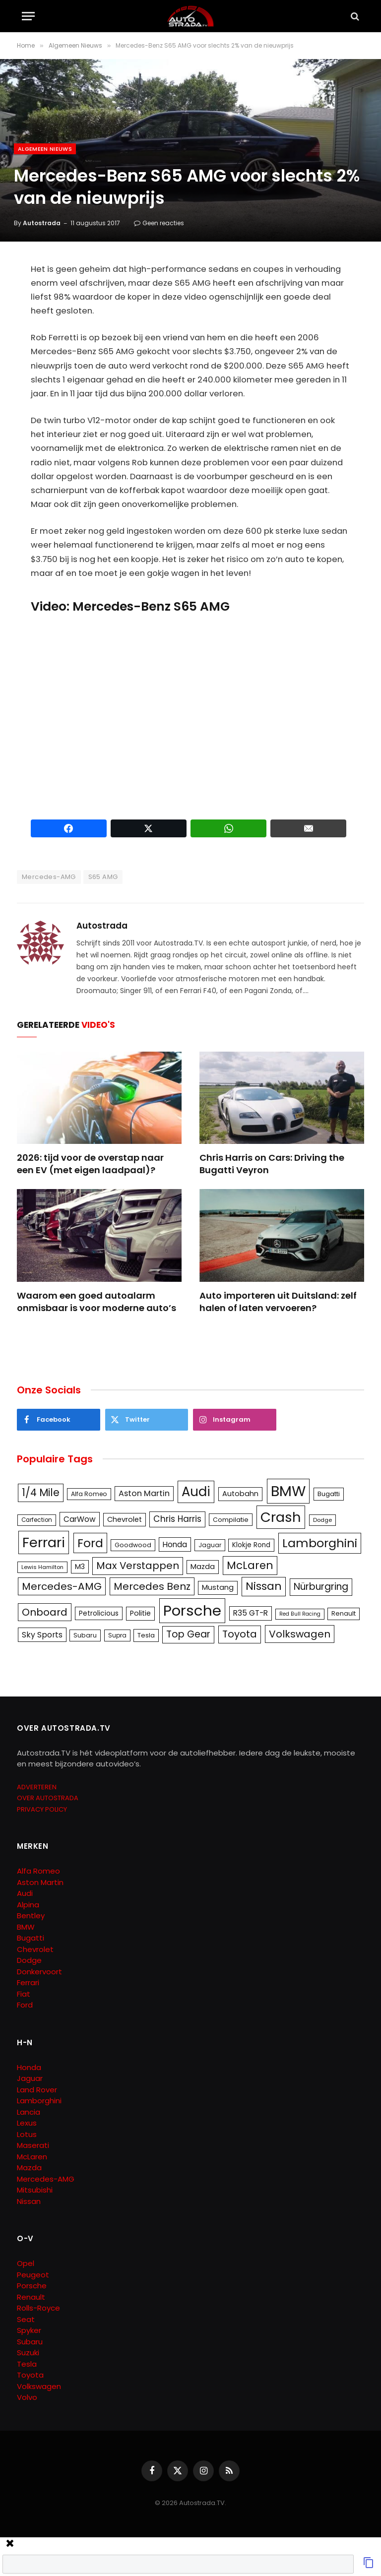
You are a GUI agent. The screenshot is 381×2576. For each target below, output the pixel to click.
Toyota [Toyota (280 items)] (239, 1634)
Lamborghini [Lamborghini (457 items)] (319, 1543)
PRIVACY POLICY (42, 1809)
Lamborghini (39, 2100)
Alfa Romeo (39, 1871)
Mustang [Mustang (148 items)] (218, 1587)
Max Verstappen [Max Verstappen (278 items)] (137, 1565)
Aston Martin (40, 1882)
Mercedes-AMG (49, 876)
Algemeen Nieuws (45, 149)
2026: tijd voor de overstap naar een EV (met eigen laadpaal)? (90, 1164)
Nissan (29, 2201)
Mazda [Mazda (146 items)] (202, 1566)
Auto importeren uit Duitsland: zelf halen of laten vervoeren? (278, 1302)
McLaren (32, 2156)
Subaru (30, 2341)
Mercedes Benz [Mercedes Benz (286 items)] (152, 1586)
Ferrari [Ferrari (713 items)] (43, 1542)
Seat (26, 2319)
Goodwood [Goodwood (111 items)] (133, 1545)
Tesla (27, 2364)
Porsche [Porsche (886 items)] (192, 1610)
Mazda (29, 2167)
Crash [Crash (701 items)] (280, 1517)
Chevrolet (35, 1949)
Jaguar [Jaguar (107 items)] (209, 1545)
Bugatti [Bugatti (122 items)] (329, 1494)
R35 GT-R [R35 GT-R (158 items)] (250, 1613)
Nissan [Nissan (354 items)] (264, 1586)
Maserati (33, 2145)
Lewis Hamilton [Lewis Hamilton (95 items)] (42, 1567)
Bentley (31, 1915)
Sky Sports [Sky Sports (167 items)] (42, 1634)
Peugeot (33, 2274)
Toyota (30, 2375)
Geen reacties (159, 223)
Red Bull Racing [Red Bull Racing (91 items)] (299, 1614)
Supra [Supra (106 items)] (117, 1635)
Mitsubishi (35, 2190)
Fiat (23, 1994)
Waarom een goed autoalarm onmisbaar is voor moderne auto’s (96, 1302)
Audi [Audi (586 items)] (196, 1492)
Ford (25, 2005)
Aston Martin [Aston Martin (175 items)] (144, 1493)
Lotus (27, 2134)
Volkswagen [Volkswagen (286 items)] (299, 1634)
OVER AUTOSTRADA (47, 1798)
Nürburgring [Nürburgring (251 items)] (321, 1586)
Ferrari (28, 1982)
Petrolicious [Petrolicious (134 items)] (99, 1613)
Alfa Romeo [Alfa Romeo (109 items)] (89, 1494)
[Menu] (28, 16)
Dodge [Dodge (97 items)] (322, 1520)
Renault (31, 2297)
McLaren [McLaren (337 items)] (250, 1565)
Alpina (28, 1904)
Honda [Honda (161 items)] (175, 1544)
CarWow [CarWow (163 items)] (80, 1519)
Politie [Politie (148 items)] (140, 1613)
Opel (25, 2263)
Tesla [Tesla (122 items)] (146, 1635)
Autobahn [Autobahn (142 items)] (240, 1494)
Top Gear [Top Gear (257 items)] (188, 1634)
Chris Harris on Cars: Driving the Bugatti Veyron (271, 1164)
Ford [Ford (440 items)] (90, 1543)
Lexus (27, 2123)
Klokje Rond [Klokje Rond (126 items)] (251, 1545)
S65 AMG (103, 876)
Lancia (28, 2112)
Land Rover (37, 2089)
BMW (26, 1927)
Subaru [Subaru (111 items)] (85, 1635)
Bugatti (30, 1938)
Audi (25, 1893)
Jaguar (30, 2078)
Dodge (29, 1960)
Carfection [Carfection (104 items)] (36, 1520)
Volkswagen (39, 2386)
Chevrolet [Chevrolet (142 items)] (124, 1519)
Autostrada (42, 223)
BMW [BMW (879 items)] (288, 1491)
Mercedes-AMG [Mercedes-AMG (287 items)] (62, 1586)
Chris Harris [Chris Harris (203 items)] (177, 1519)
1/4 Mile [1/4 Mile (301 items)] (41, 1493)
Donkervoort (39, 1971)
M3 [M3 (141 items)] (80, 1566)
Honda (29, 2067)
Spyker (29, 2330)
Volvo (27, 2397)
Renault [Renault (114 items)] (343, 1613)
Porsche (32, 2285)
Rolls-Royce (38, 2308)
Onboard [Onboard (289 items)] (44, 1612)
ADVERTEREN (37, 1787)
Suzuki (28, 2352)
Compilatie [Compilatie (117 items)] (231, 1519)
